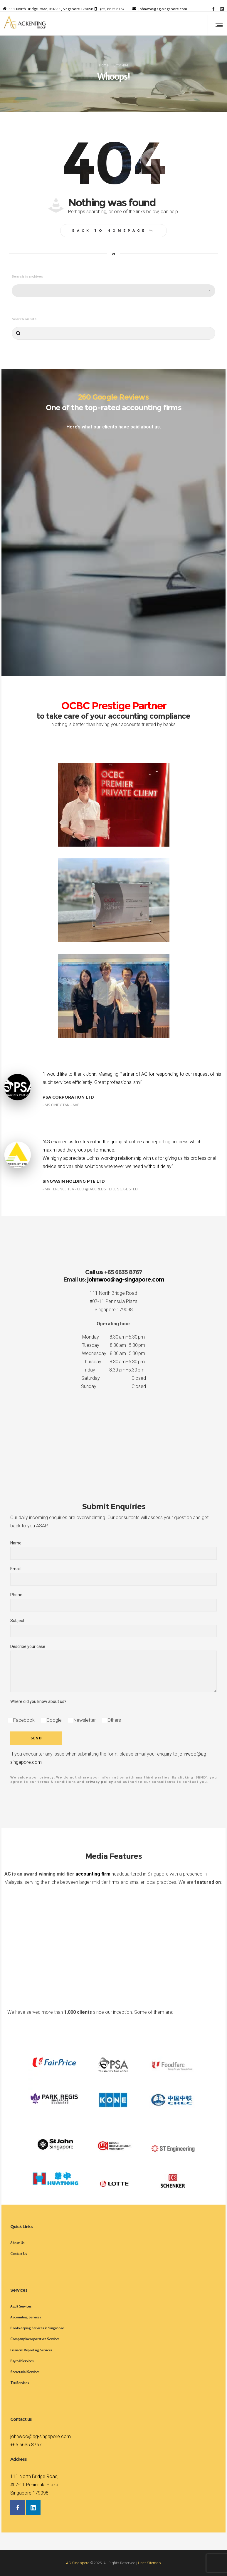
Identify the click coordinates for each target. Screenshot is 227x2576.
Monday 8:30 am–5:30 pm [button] (113, 1337)
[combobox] (113, 290)
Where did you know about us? (38, 1701)
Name (113, 1550)
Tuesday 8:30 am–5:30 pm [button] (113, 1345)
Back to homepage (113, 230)
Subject (113, 1627)
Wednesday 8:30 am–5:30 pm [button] (113, 1353)
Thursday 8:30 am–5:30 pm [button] (114, 1361)
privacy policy (99, 1782)
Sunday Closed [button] (113, 1386)
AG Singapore (77, 2563)
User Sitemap (149, 2563)
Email (113, 1576)
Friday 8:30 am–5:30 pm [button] (113, 1370)
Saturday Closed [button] (113, 1378)
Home (104, 65)
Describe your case (113, 1668)
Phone (113, 1601)
